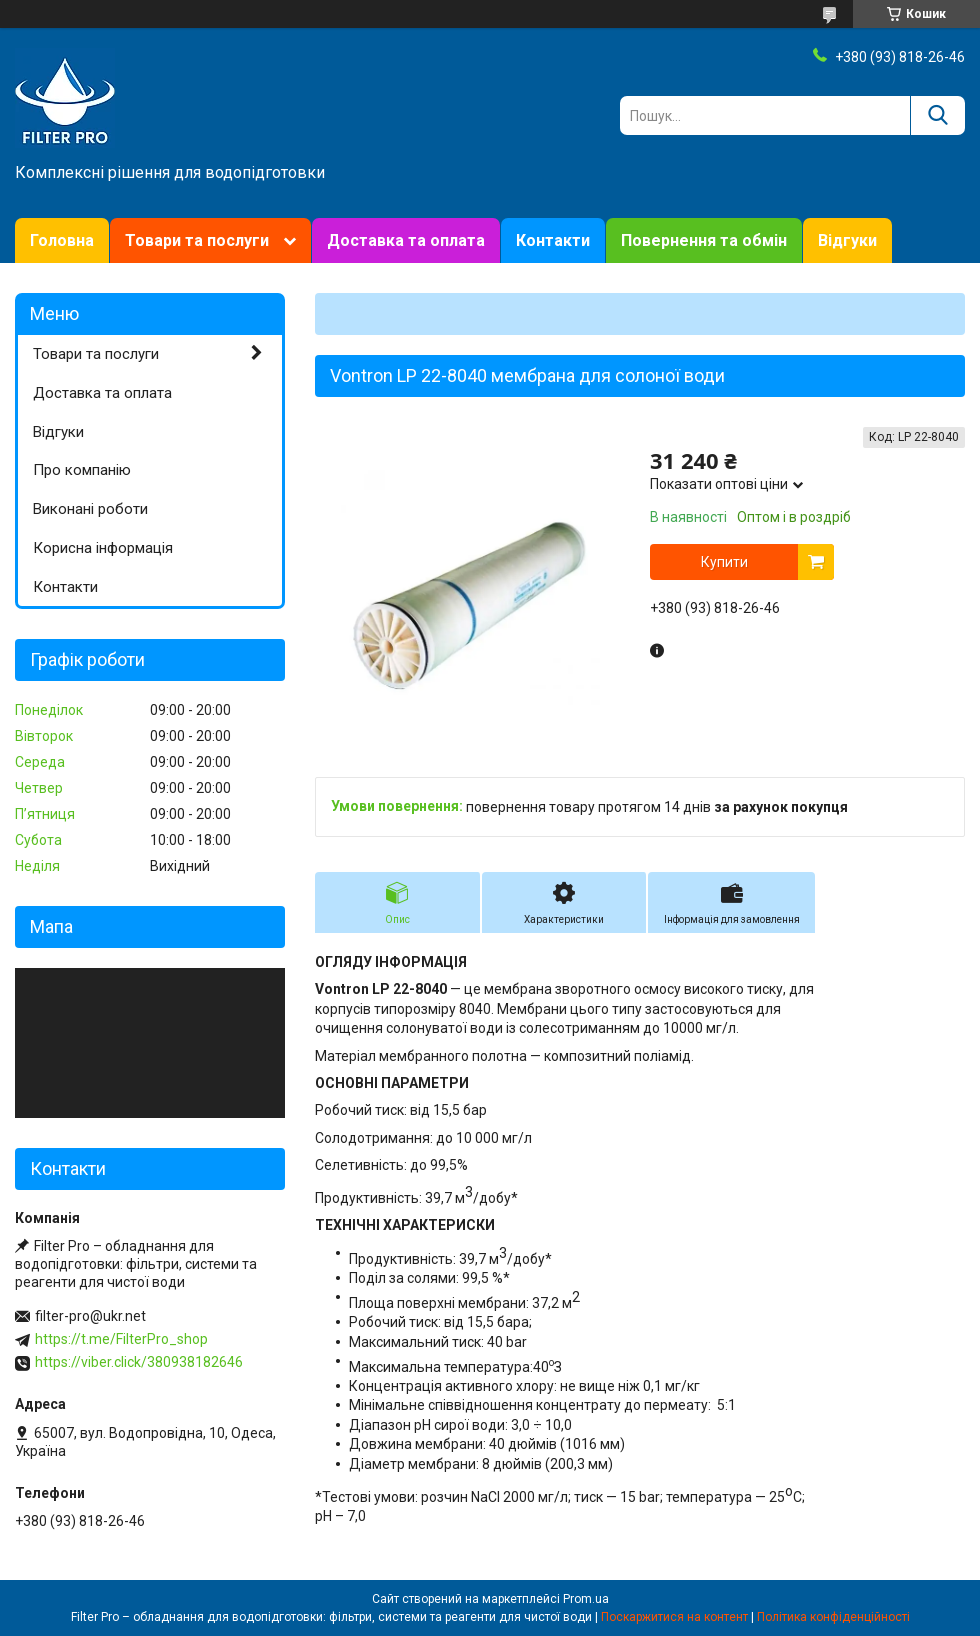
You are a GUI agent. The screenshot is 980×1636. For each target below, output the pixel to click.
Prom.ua (586, 1599)
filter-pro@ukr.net (90, 1316)
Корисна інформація (103, 548)
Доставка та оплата (406, 240)
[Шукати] (937, 115)
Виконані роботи (90, 509)
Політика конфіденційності (833, 1617)
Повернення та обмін (704, 240)
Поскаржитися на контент (674, 1617)
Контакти (553, 240)
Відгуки (847, 240)
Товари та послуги (197, 240)
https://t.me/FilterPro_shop (121, 1339)
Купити (724, 562)
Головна (62, 240)
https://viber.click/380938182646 (139, 1362)
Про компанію (82, 470)
